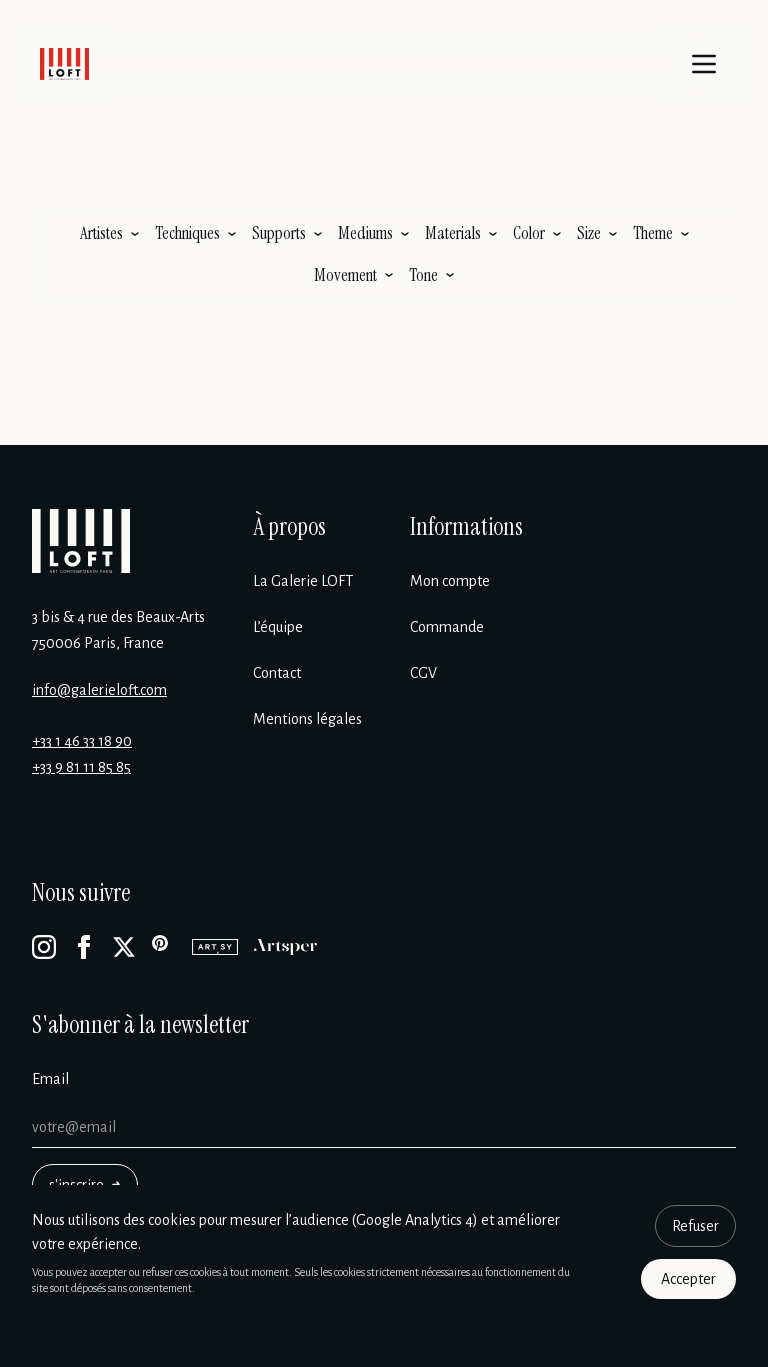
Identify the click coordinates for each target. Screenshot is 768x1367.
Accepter (688, 1279)
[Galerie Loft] (81, 541)
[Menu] (704, 64)
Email (50, 1079)
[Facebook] (84, 947)
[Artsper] (285, 947)
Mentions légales (307, 719)
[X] (124, 947)
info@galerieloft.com (99, 690)
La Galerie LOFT (303, 581)
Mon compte (450, 581)
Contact (277, 673)
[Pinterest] (164, 947)
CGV (423, 673)
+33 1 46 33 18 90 (82, 741)
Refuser (695, 1226)
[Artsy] (215, 947)
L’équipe (278, 627)
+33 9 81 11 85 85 (81, 767)
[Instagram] (44, 947)
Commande (447, 627)
